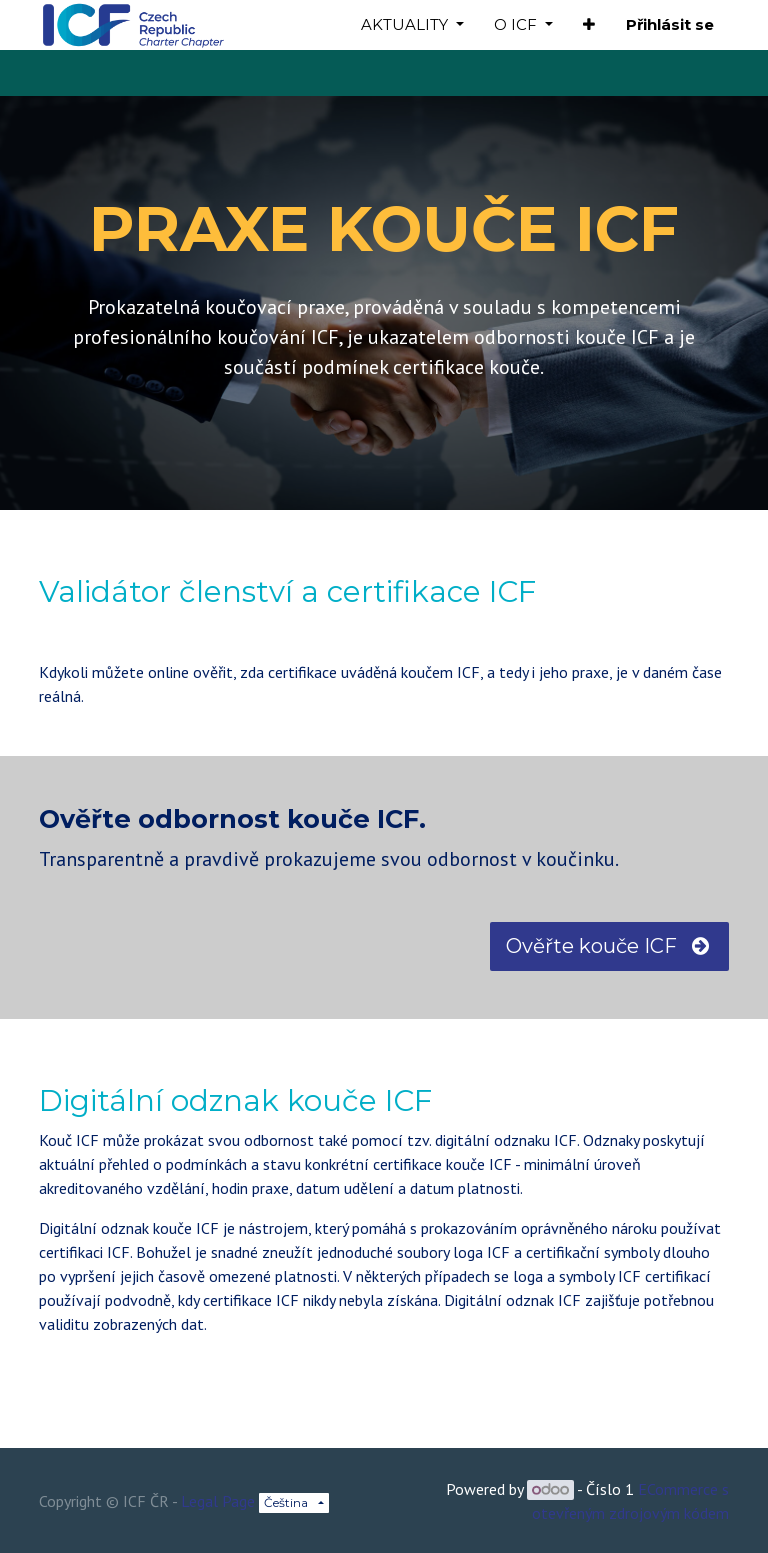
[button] (589, 25)
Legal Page (218, 1501)
